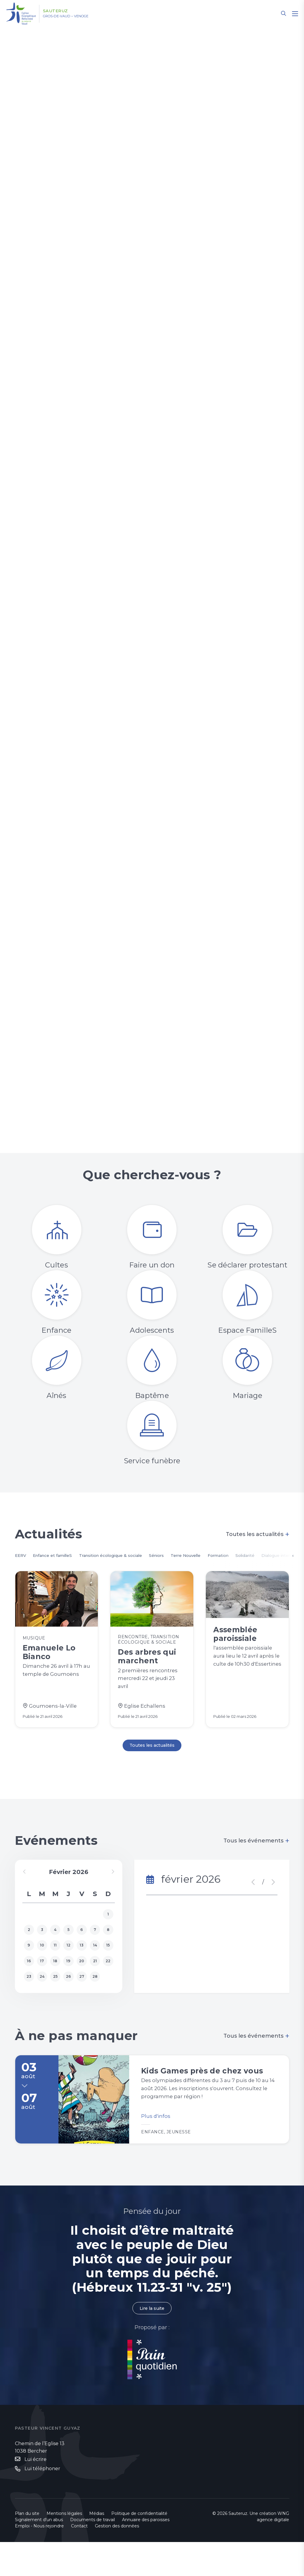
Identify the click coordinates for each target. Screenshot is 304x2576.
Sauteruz (62, 11)
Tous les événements (256, 1853)
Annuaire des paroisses (145, 2553)
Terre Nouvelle (221, 1556)
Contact (79, 2560)
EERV (21, 1556)
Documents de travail (92, 2553)
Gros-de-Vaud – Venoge (77, 16)
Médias (96, 2547)
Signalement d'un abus (39, 2553)
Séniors (186, 1556)
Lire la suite (152, 2341)
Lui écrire (35, 2493)
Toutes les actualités (257, 1534)
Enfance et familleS (60, 1556)
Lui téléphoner (42, 2502)
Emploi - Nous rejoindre (39, 2560)
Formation (261, 1556)
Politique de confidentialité (139, 2547)
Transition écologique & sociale (130, 1556)
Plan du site (27, 2547)
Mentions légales (64, 2547)
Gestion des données (117, 2560)
